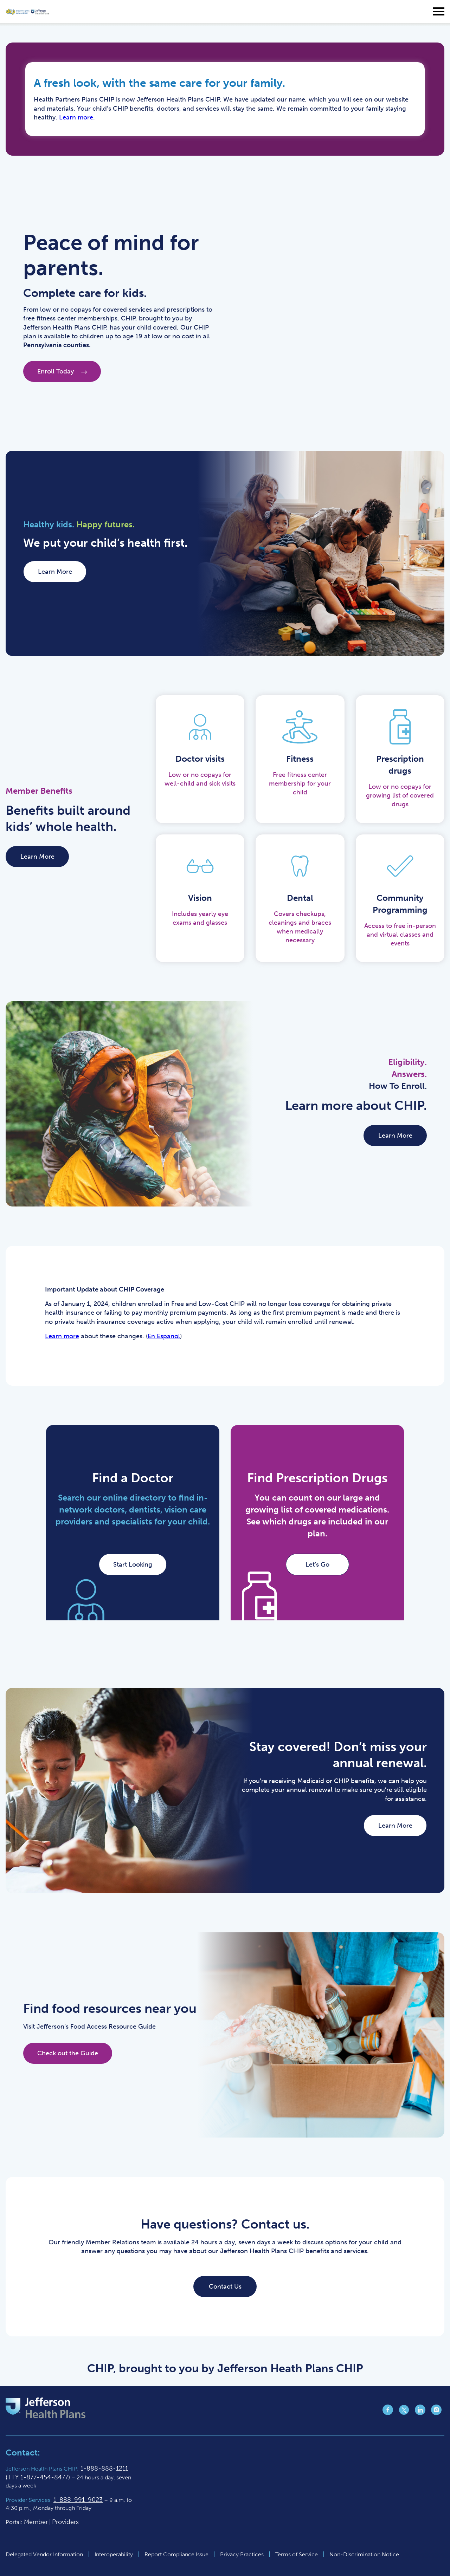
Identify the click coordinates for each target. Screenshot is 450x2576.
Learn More (37, 856)
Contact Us (225, 2286)
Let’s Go (317, 1564)
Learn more (76, 117)
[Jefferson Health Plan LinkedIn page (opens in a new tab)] (420, 2413)
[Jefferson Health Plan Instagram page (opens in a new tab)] (436, 2413)
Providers (65, 2522)
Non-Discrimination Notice (364, 2554)
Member (36, 2522)
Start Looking (132, 1564)
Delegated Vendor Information (44, 2554)
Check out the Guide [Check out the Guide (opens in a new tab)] (67, 2053)
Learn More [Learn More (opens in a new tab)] (55, 571)
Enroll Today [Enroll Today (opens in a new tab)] (62, 371)
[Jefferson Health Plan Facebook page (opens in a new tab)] (387, 2413)
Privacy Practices (242, 2554)
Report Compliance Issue (176, 2554)
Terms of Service (296, 2554)
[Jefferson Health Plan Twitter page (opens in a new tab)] (404, 2413)
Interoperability (114, 2554)
